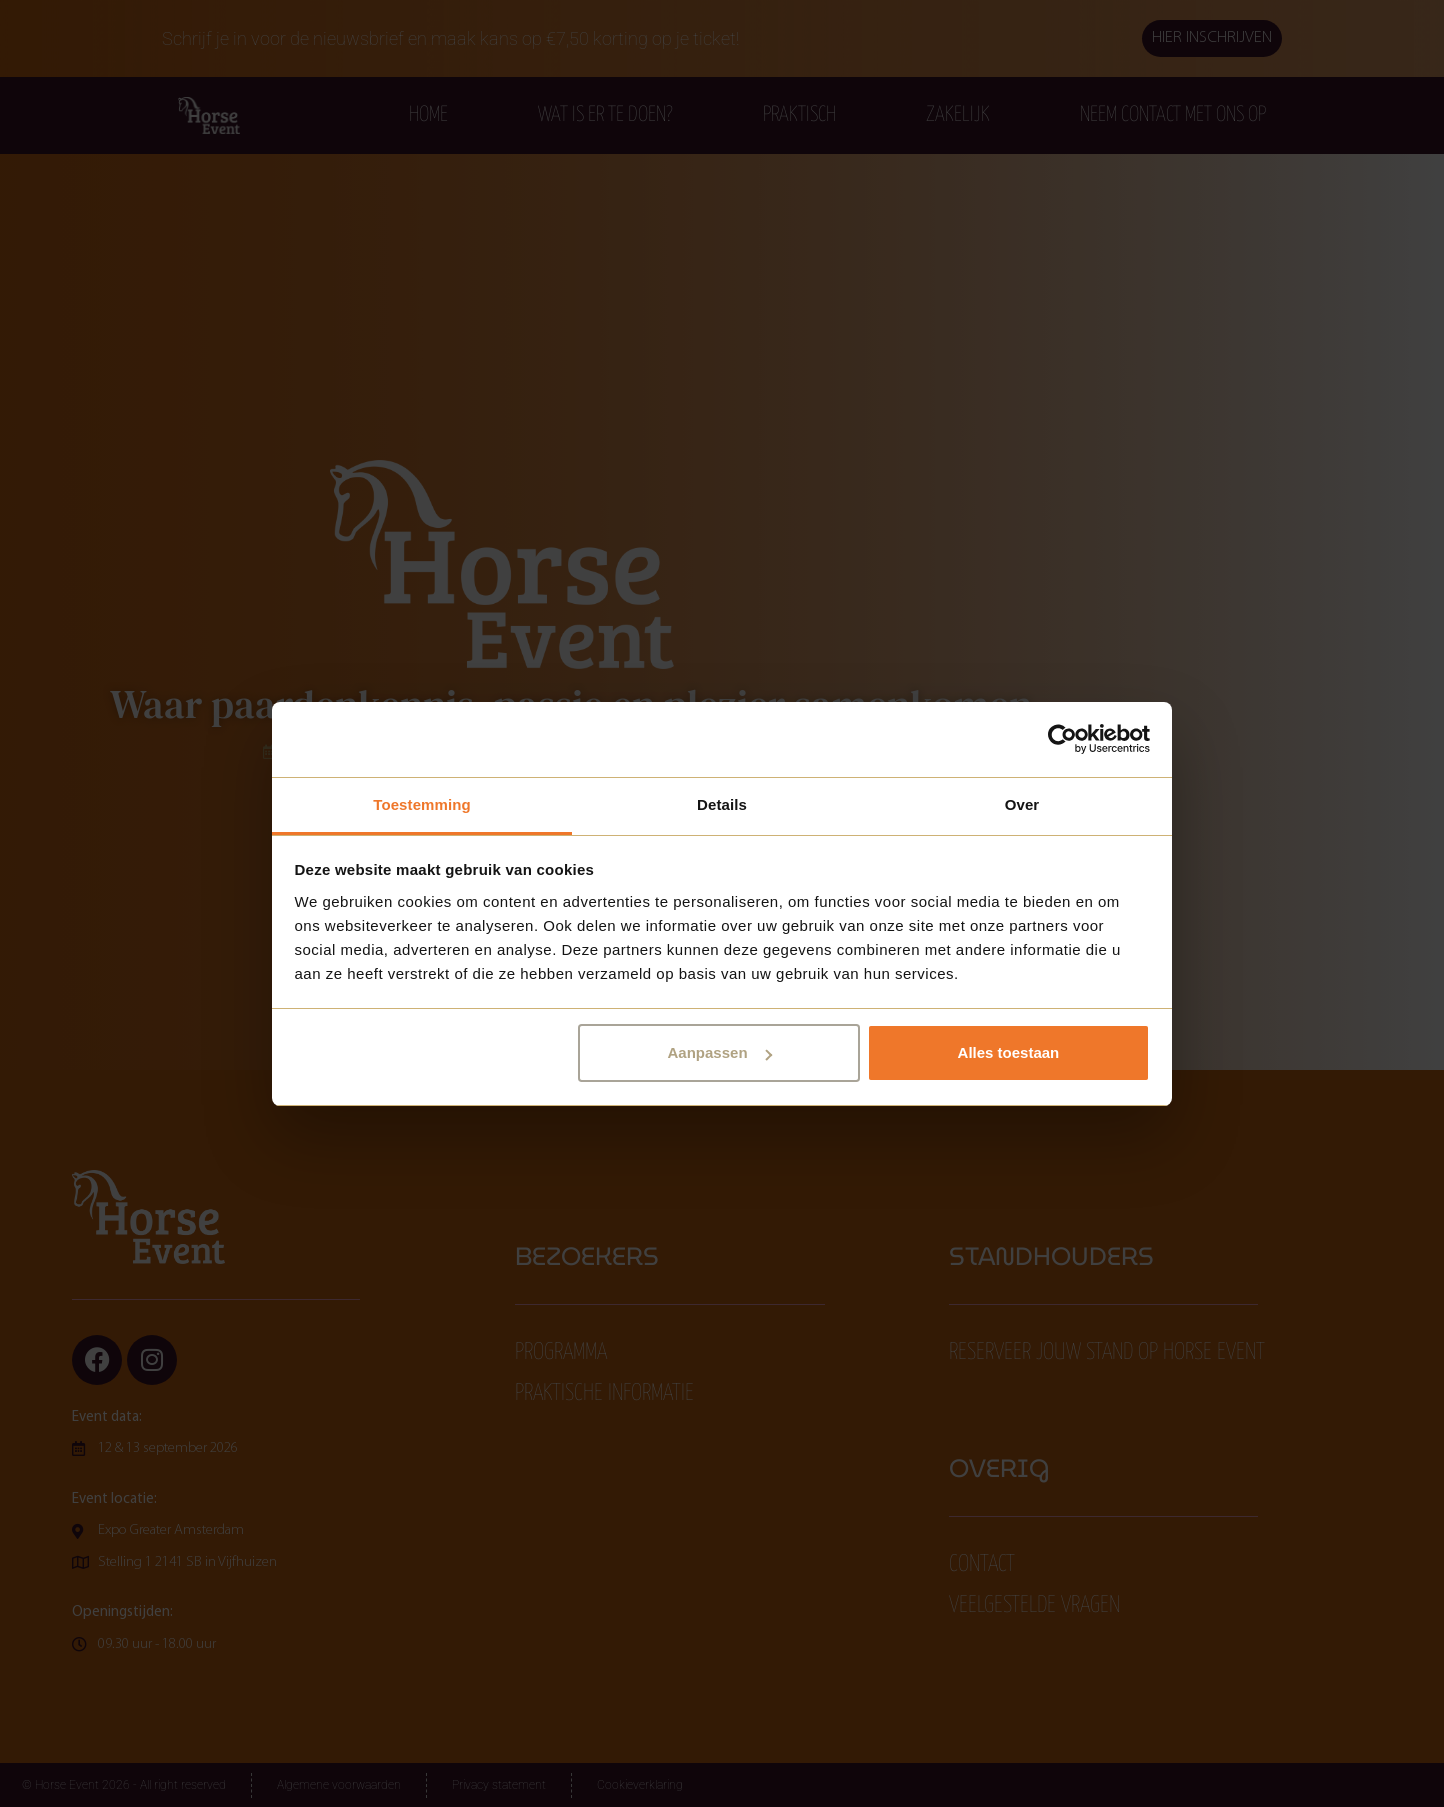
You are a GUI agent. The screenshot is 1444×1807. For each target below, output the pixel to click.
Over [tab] (1022, 804)
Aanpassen (720, 1052)
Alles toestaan (1009, 1052)
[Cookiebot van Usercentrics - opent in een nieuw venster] (1062, 739)
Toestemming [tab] (422, 804)
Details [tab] (722, 804)
